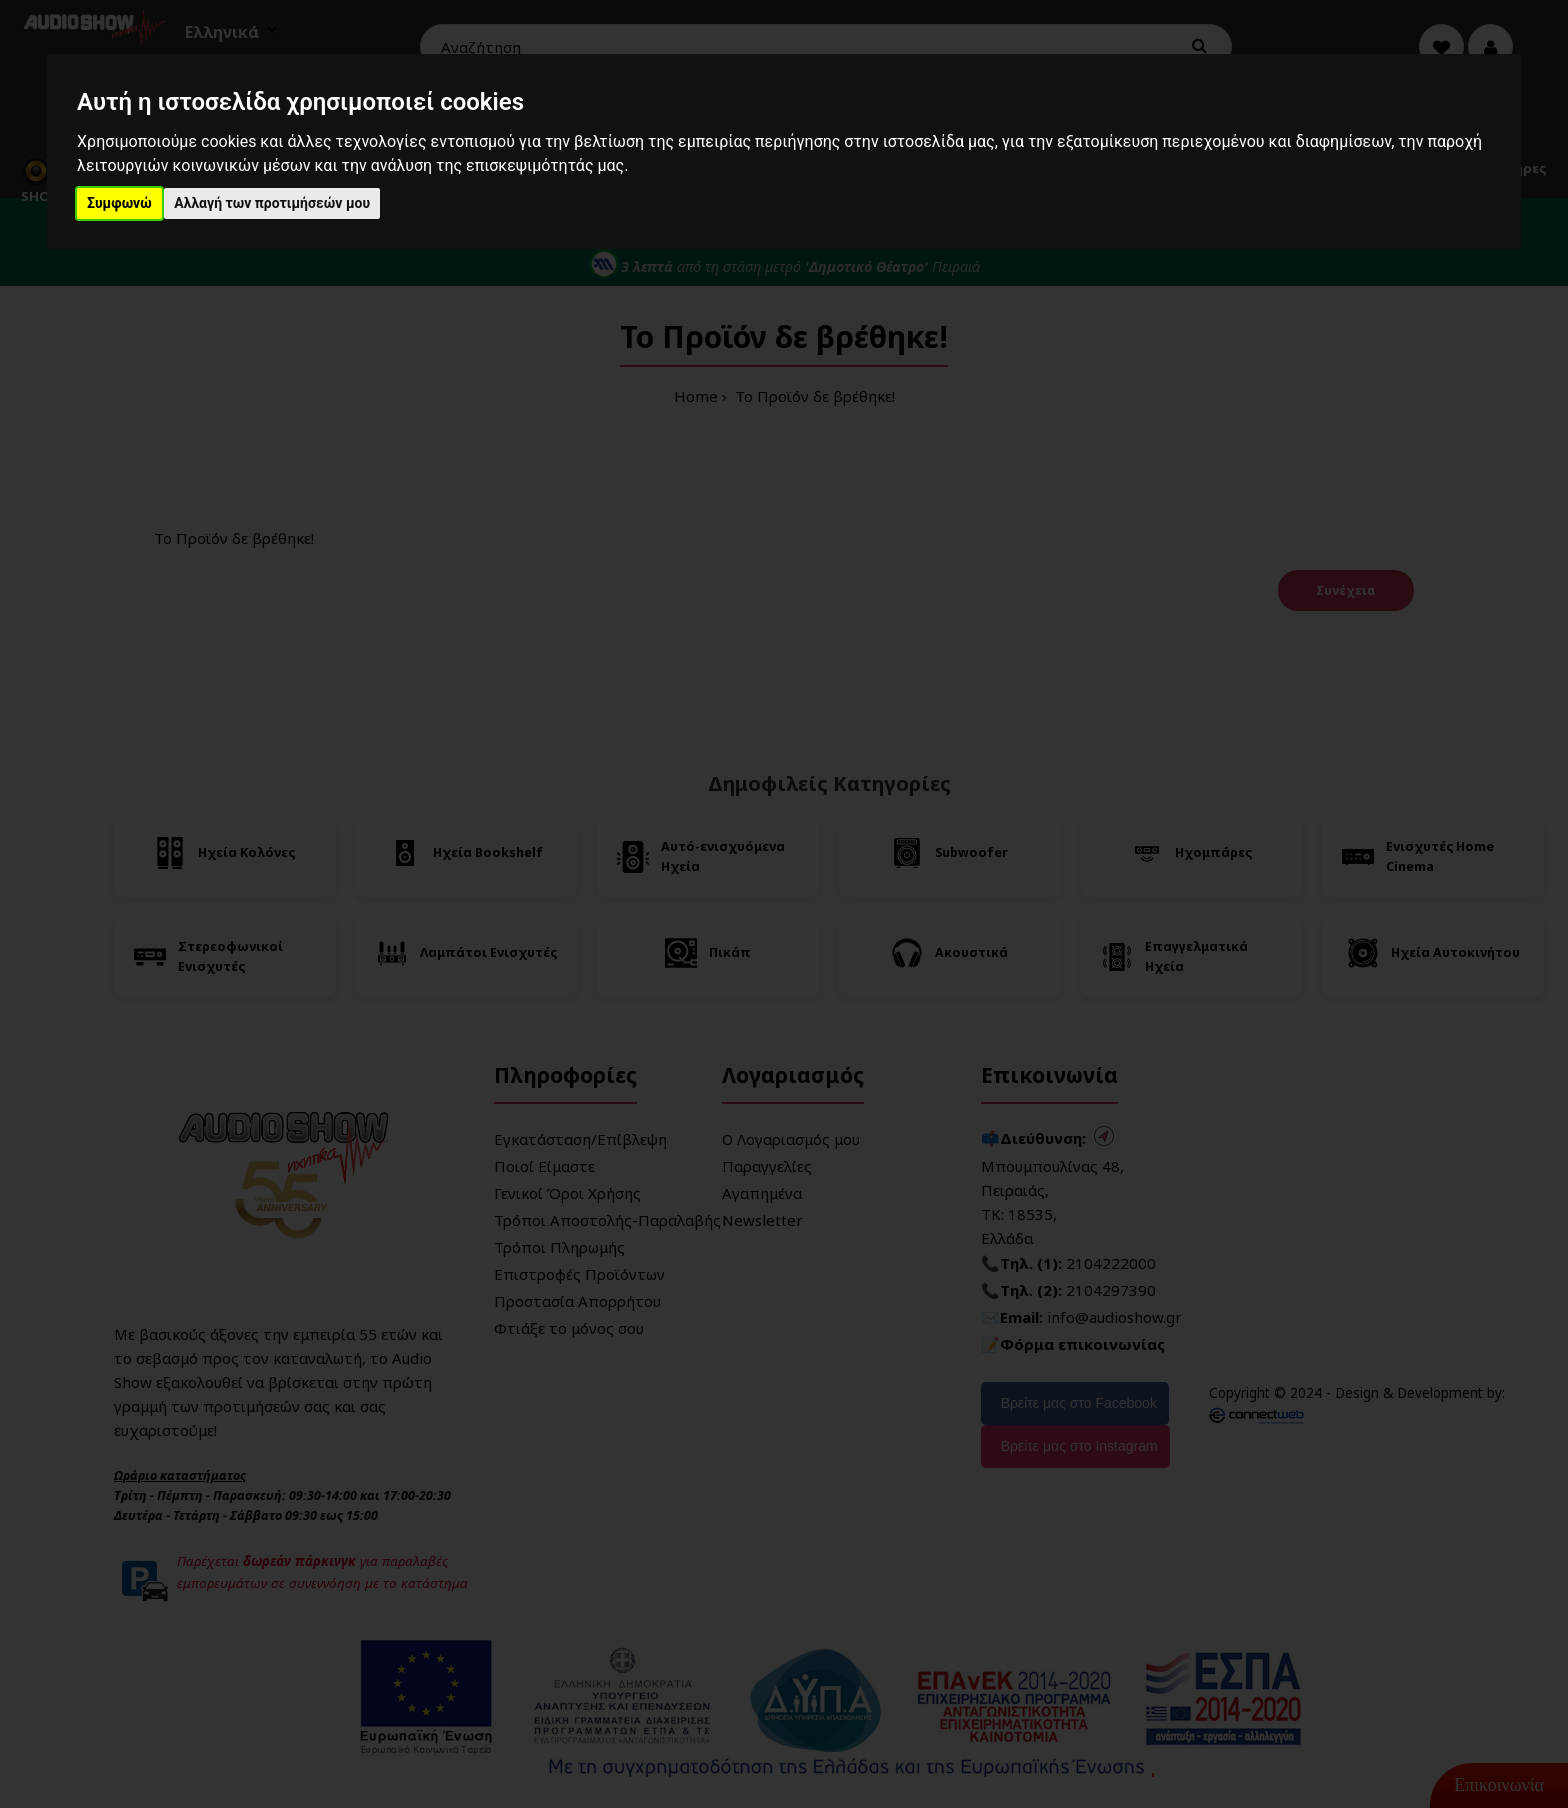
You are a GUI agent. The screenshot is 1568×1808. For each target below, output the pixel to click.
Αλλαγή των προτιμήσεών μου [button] (272, 203)
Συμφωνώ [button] (119, 203)
